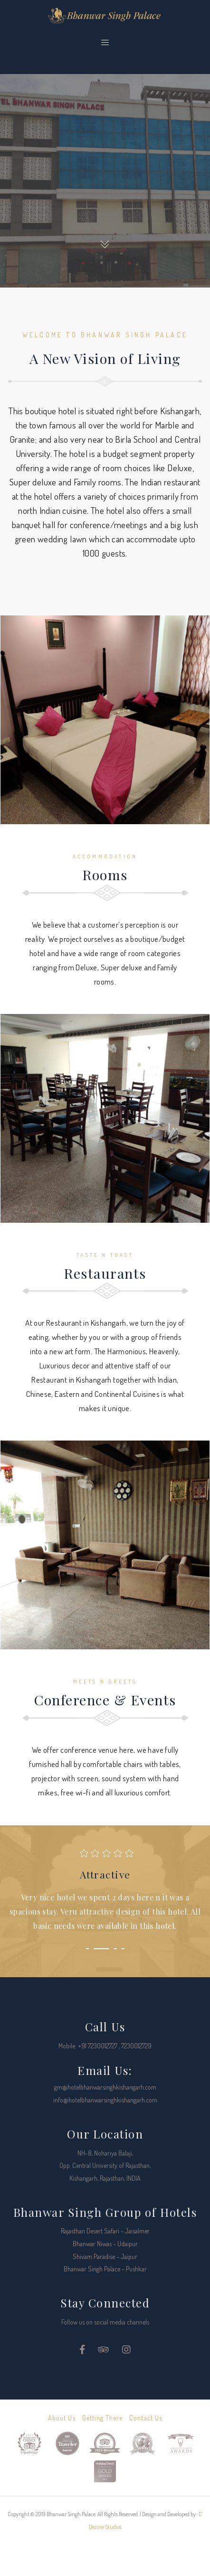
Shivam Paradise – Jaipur (105, 2256)
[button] (87, 1948)
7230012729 (136, 2046)
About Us (61, 2418)
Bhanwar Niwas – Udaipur (105, 2244)
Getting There (102, 2418)
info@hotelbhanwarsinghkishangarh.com (105, 2100)
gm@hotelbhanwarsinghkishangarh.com (105, 2087)
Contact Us (145, 2418)
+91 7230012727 (98, 2046)
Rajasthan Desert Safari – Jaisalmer (105, 2231)
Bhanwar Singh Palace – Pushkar (105, 2269)
